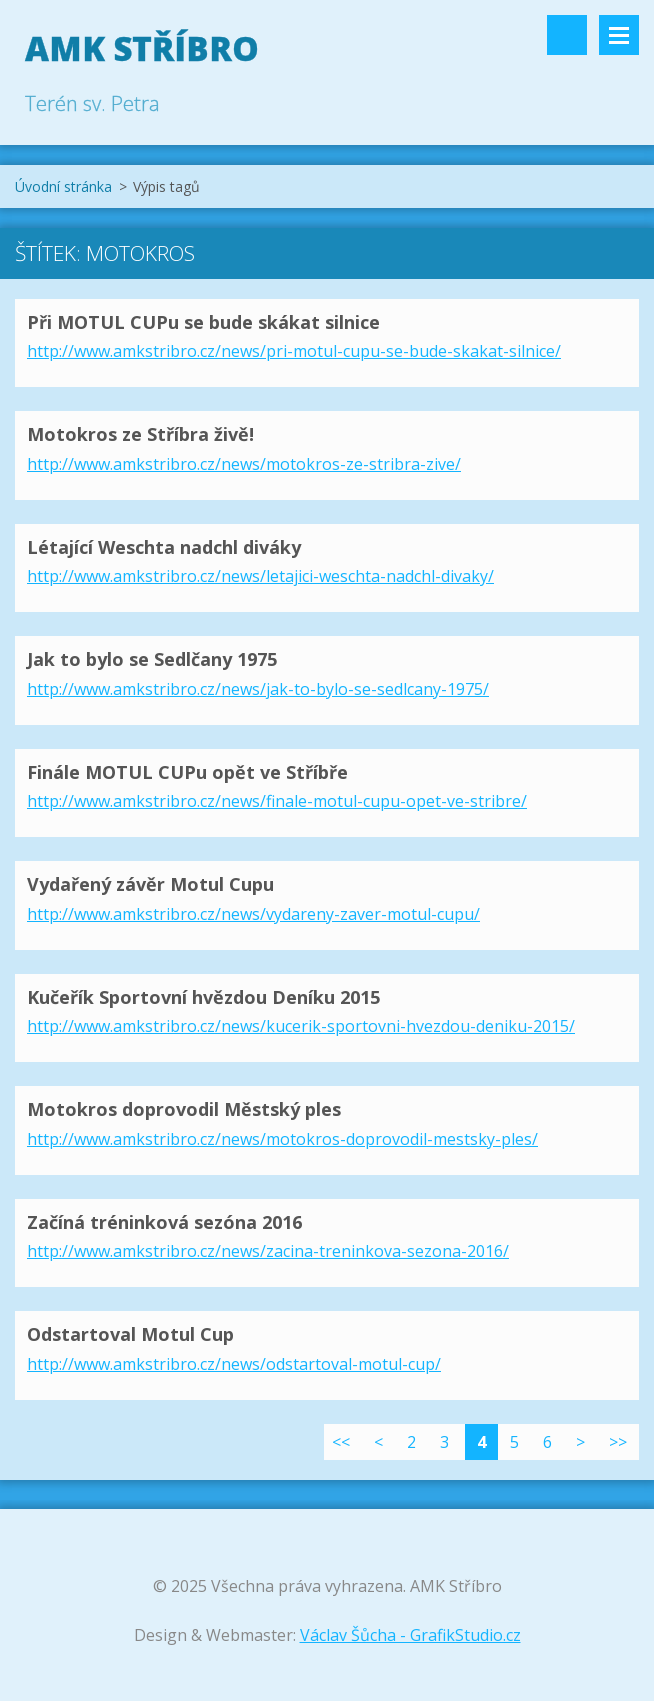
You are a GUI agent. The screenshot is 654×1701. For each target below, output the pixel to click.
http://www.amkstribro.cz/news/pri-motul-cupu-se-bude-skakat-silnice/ (294, 351)
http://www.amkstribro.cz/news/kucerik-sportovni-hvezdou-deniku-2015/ (301, 1026)
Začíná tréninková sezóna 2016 (164, 1222)
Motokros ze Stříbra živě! (140, 434)
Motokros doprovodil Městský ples (184, 1109)
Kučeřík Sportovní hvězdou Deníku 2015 (203, 997)
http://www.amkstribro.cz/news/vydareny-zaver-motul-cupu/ (253, 914)
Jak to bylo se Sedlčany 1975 (152, 659)
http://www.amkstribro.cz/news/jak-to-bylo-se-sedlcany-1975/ (258, 689)
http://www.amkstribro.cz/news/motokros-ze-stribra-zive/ (244, 464)
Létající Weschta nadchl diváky (164, 547)
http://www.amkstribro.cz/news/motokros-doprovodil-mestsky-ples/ (282, 1139)
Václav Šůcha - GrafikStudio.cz (410, 1635)
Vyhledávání (567, 35)
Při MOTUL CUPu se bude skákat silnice (203, 322)
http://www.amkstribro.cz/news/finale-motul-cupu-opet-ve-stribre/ (277, 801)
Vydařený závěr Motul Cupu (150, 884)
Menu (619, 35)
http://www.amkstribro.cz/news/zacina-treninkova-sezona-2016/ (268, 1251)
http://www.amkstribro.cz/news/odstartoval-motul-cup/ (234, 1364)
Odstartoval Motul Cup (130, 1334)
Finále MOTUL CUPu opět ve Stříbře (187, 772)
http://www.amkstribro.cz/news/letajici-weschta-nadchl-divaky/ (260, 576)
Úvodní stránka (63, 186)
